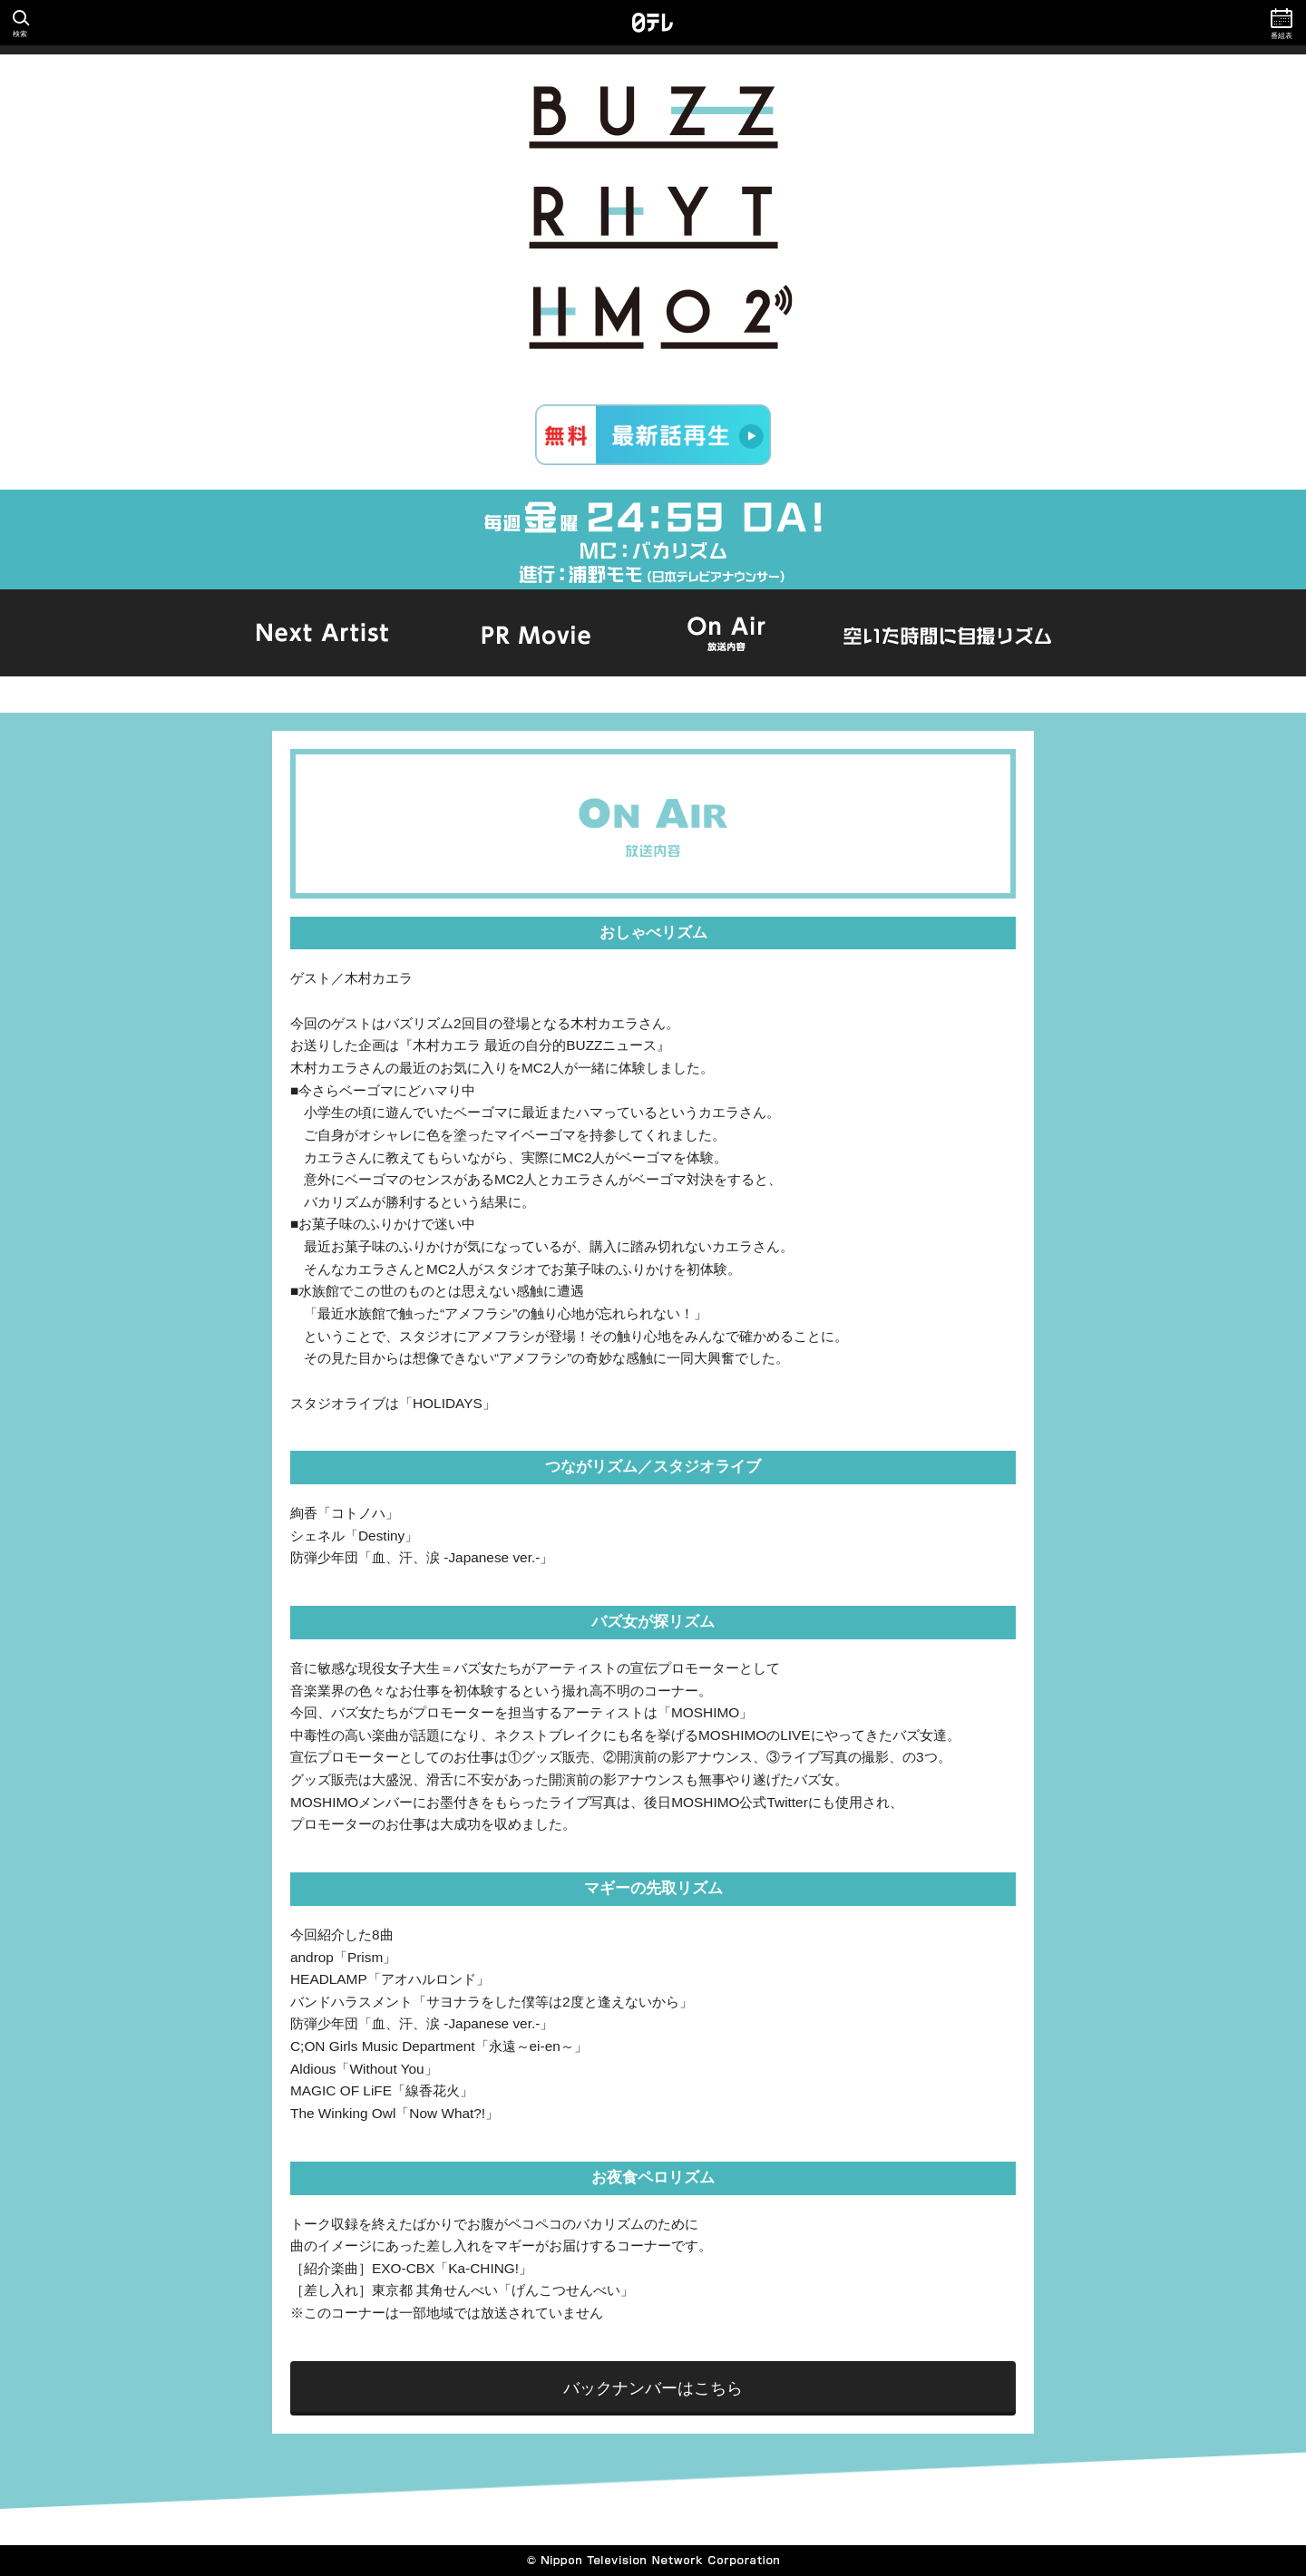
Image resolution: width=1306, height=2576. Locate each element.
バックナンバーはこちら (653, 2388)
